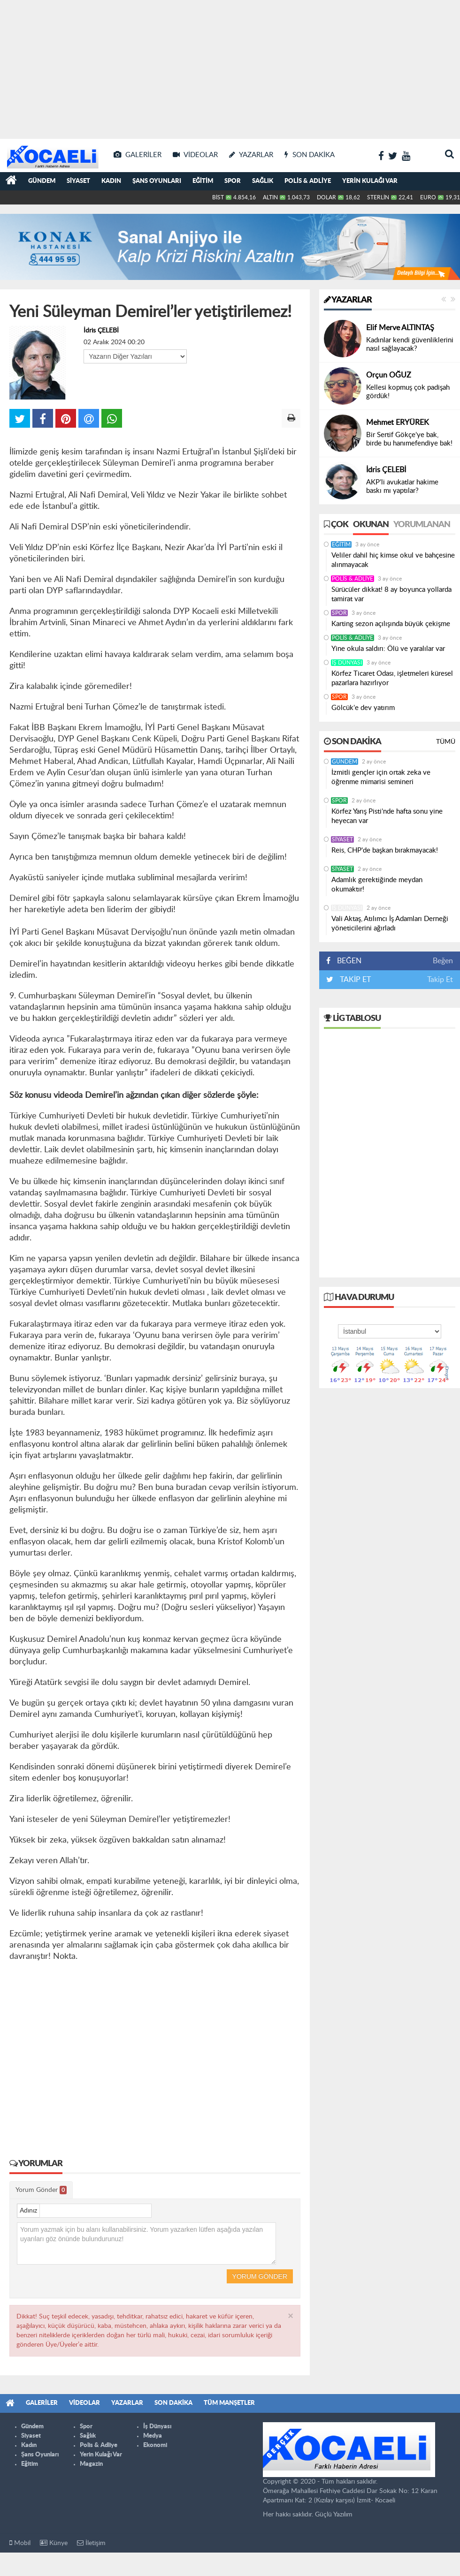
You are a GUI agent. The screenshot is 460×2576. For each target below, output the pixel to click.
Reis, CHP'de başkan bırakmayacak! (384, 850)
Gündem (41, 181)
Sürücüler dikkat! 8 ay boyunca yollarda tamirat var (391, 594)
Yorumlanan (421, 525)
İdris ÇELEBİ (101, 330)
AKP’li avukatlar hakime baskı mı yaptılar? (402, 486)
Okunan (371, 525)
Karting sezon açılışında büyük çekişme (391, 623)
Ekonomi (155, 2445)
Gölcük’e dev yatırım (363, 707)
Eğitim (202, 181)
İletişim (91, 2542)
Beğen (443, 961)
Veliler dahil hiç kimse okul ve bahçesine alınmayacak (393, 560)
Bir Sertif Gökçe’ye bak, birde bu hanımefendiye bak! (409, 439)
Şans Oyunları (156, 181)
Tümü (445, 742)
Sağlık (262, 181)
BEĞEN (347, 961)
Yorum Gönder (41, 2190)
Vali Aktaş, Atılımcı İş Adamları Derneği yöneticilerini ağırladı (389, 923)
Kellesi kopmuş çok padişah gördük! (408, 392)
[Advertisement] (230, 65)
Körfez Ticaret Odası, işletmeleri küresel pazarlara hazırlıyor (392, 678)
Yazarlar (348, 300)
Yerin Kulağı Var (370, 181)
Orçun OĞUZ (388, 375)
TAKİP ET (354, 979)
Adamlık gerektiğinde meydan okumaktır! (376, 884)
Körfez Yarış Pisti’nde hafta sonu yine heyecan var (387, 816)
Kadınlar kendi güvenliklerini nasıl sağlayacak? (409, 344)
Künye (54, 2542)
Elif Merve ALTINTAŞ (400, 328)
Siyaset (78, 181)
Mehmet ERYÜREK (397, 422)
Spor (232, 181)
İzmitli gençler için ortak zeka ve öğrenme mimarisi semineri (380, 777)
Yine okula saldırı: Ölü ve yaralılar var (388, 648)
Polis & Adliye (307, 181)
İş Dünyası (347, 662)
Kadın (111, 181)
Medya (152, 2436)
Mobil (20, 2542)
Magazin (91, 2464)
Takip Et (440, 979)
